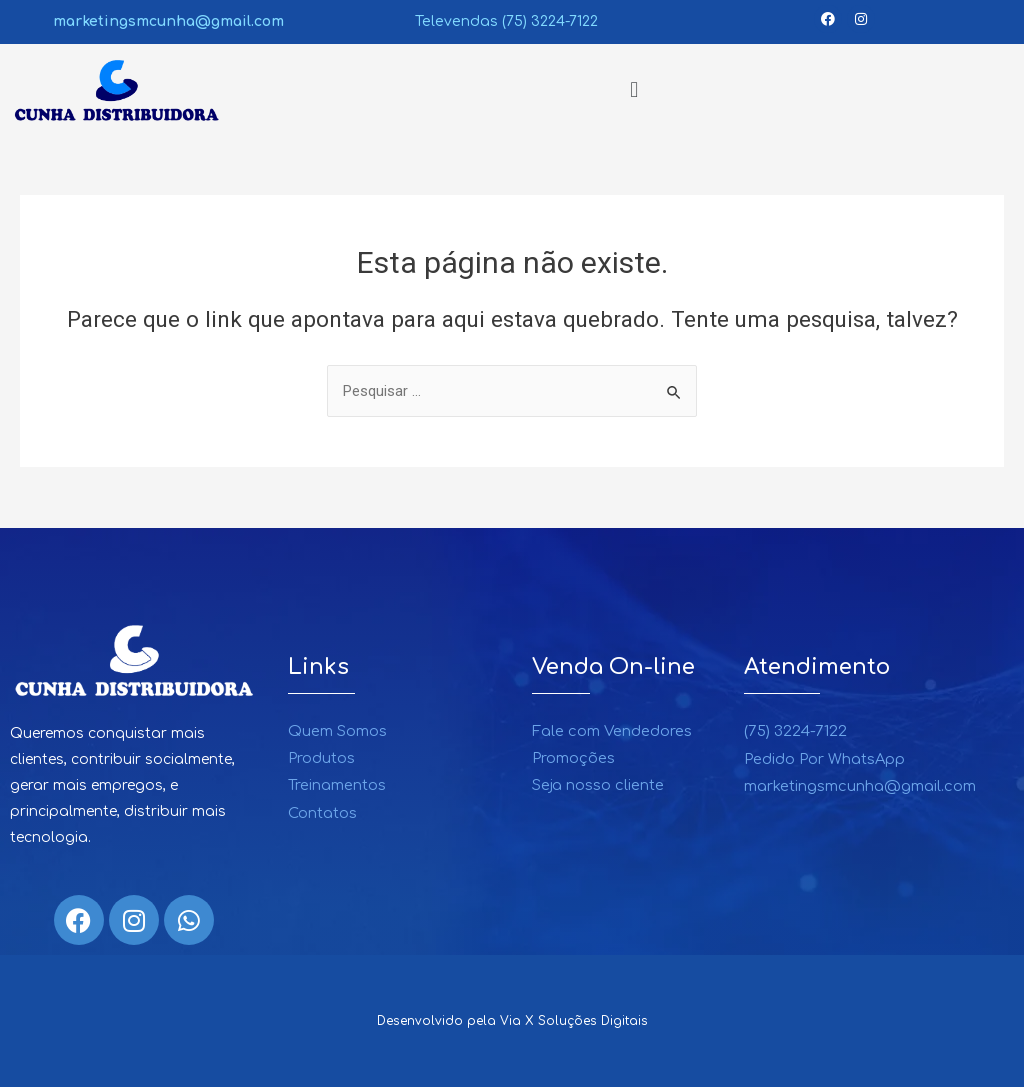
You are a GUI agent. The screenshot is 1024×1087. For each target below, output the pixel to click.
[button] (633, 89)
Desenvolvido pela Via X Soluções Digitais (512, 1021)
